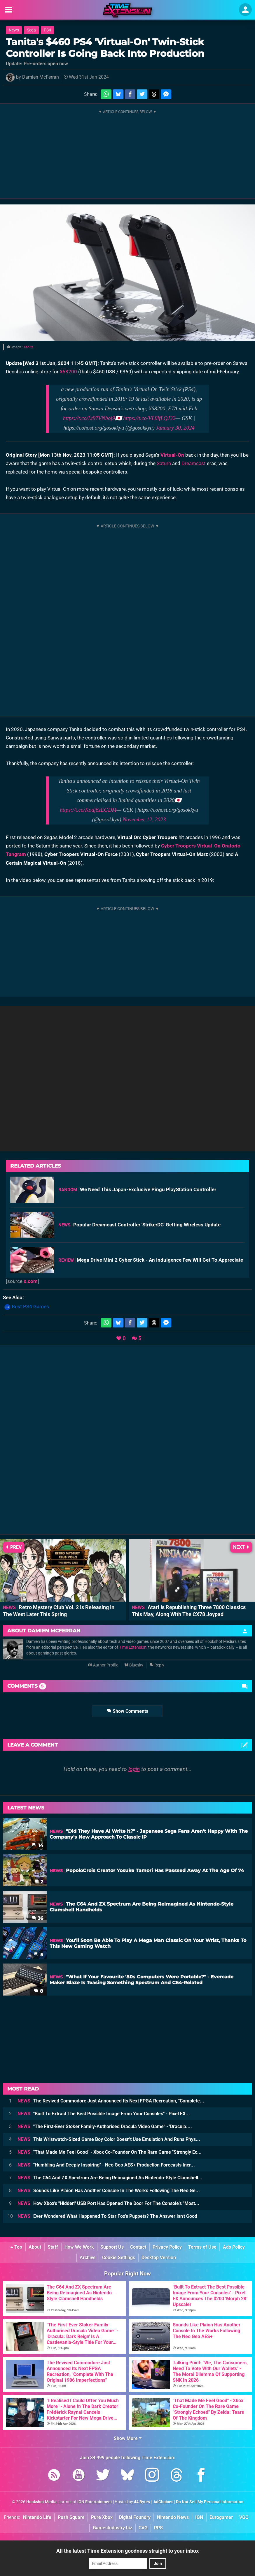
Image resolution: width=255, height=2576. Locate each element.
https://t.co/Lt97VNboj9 (89, 418)
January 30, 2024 (175, 428)
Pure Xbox (102, 2517)
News (14, 30)
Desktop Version (159, 2257)
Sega (31, 30)
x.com (31, 1281)
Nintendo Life (37, 2517)
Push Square (71, 2517)
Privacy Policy (167, 2247)
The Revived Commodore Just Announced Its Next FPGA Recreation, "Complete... (111, 2101)
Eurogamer (221, 2517)
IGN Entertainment (94, 2501)
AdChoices (163, 2501)
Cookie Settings (118, 2257)
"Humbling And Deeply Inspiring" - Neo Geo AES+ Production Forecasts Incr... (106, 2165)
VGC (243, 2517)
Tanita (28, 347)
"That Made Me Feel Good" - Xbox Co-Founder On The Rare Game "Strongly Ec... (110, 2152)
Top (16, 2247)
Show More (128, 2438)
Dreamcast (193, 463)
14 (37, 1845)
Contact (138, 2247)
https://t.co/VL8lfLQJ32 (149, 418)
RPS (158, 2528)
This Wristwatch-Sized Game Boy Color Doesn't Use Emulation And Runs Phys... (109, 2139)
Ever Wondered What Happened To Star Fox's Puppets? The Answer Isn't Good (107, 2216)
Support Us (112, 2247)
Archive (88, 2257)
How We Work (79, 2247)
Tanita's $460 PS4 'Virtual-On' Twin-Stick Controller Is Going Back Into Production (105, 47)
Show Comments (127, 1711)
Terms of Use (202, 2247)
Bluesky (133, 1665)
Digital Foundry (135, 2517)
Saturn (164, 463)
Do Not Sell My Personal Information (209, 2501)
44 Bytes (142, 2501)
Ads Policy (234, 2247)
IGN (199, 2517)
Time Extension (132, 1647)
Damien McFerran (40, 77)
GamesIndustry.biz (112, 2528)
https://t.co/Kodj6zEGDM (88, 810)
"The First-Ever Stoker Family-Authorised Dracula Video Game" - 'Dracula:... (105, 2126)
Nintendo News (173, 2517)
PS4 (47, 30)
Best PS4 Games (30, 1306)
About (35, 2247)
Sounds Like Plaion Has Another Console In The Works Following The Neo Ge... (109, 2190)
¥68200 (68, 372)
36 (37, 1918)
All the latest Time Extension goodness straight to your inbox (127, 2551)
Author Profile (103, 1665)
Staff (53, 2247)
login (134, 1769)
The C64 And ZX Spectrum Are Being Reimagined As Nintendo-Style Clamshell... (110, 2177)
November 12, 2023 (144, 819)
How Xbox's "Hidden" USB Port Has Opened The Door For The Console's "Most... (108, 2203)
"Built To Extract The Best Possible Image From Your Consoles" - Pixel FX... (104, 2113)
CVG (143, 2528)
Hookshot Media (41, 2501)
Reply (156, 1665)
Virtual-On (172, 455)
